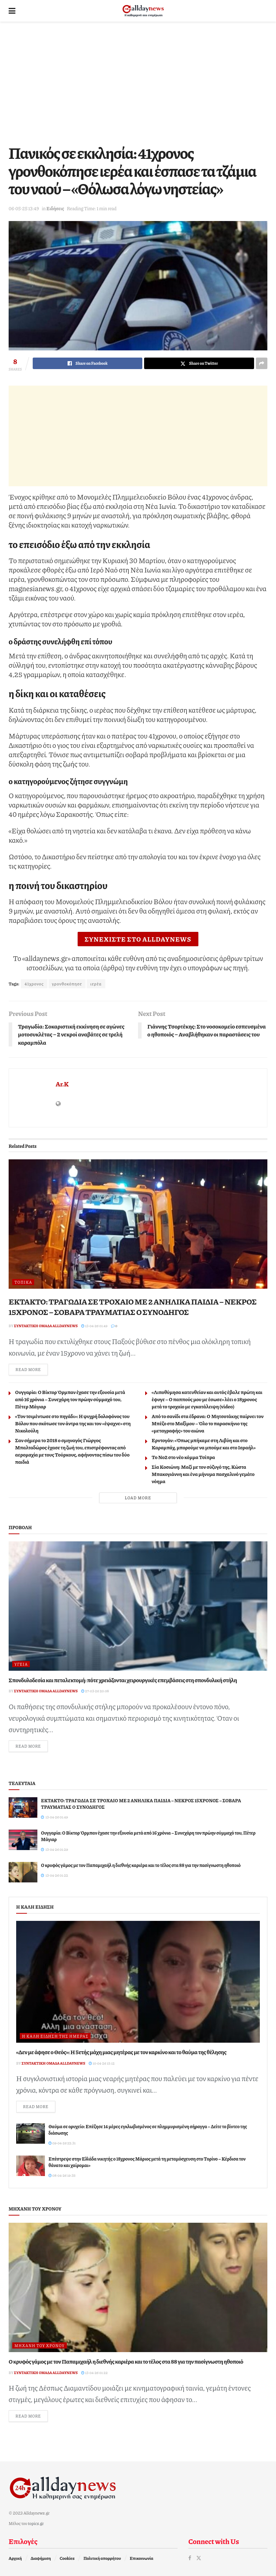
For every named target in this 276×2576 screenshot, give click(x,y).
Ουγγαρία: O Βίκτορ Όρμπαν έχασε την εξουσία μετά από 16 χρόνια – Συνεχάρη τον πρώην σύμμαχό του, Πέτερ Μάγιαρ (70, 1399)
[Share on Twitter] (199, 363)
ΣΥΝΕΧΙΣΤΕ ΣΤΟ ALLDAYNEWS (138, 939)
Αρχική (15, 2558)
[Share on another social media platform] (261, 363)
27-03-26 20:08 (95, 1690)
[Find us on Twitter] (198, 2557)
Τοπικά (23, 1282)
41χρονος (33, 984)
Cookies (67, 2558)
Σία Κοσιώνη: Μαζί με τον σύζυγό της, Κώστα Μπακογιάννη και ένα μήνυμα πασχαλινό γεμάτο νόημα (203, 1474)
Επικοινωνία (141, 2558)
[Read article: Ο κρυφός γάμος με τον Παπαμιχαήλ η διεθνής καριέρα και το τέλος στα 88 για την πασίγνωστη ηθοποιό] (23, 1872)
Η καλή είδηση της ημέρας (55, 2036)
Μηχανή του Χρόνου (39, 2345)
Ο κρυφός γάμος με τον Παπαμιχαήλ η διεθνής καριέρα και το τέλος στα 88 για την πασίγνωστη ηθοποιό (141, 1865)
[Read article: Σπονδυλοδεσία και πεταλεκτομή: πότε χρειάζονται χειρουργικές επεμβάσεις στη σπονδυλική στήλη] (138, 1606)
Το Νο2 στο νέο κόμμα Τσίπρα (183, 1456)
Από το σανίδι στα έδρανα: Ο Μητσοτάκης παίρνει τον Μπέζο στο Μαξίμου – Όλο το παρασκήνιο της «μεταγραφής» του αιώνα (207, 1423)
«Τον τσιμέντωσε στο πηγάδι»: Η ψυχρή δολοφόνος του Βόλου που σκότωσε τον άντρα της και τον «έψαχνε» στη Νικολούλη (73, 1423)
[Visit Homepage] (143, 11)
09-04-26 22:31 (62, 2142)
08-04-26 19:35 (62, 2175)
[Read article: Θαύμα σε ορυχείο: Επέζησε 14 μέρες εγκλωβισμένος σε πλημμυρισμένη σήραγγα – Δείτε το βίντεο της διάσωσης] (30, 2133)
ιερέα (96, 984)
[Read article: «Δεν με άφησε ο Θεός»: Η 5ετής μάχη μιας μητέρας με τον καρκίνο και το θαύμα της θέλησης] (138, 1982)
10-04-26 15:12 (102, 2063)
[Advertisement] (138, 82)
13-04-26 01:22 (94, 2372)
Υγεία (21, 1664)
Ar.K (62, 1084)
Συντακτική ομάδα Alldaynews (46, 1325)
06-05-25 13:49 (24, 208)
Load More (138, 1497)
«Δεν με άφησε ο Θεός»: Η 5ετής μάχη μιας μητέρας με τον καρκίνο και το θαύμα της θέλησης (121, 2052)
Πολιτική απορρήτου (102, 2558)
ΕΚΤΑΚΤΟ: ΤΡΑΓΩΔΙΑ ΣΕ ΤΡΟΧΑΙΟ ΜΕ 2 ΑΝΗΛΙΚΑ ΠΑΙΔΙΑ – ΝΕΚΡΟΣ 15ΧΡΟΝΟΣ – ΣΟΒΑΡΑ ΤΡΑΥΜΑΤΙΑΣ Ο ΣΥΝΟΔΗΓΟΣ (133, 1306)
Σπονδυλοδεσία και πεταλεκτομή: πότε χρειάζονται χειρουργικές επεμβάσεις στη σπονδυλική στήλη (123, 1680)
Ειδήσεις (55, 208)
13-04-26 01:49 (94, 1325)
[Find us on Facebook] (189, 2557)
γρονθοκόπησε (67, 984)
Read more (31, 1369)
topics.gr (36, 2523)
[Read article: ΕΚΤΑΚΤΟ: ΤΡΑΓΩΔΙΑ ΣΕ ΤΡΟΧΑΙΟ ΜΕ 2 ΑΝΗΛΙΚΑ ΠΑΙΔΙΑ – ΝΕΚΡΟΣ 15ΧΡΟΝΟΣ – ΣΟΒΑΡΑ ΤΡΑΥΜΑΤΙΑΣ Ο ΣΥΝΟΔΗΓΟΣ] (138, 1224)
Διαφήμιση (41, 2558)
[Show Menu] (12, 11)
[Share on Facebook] (88, 363)
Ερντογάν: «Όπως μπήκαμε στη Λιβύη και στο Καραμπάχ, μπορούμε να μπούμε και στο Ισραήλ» (204, 1443)
